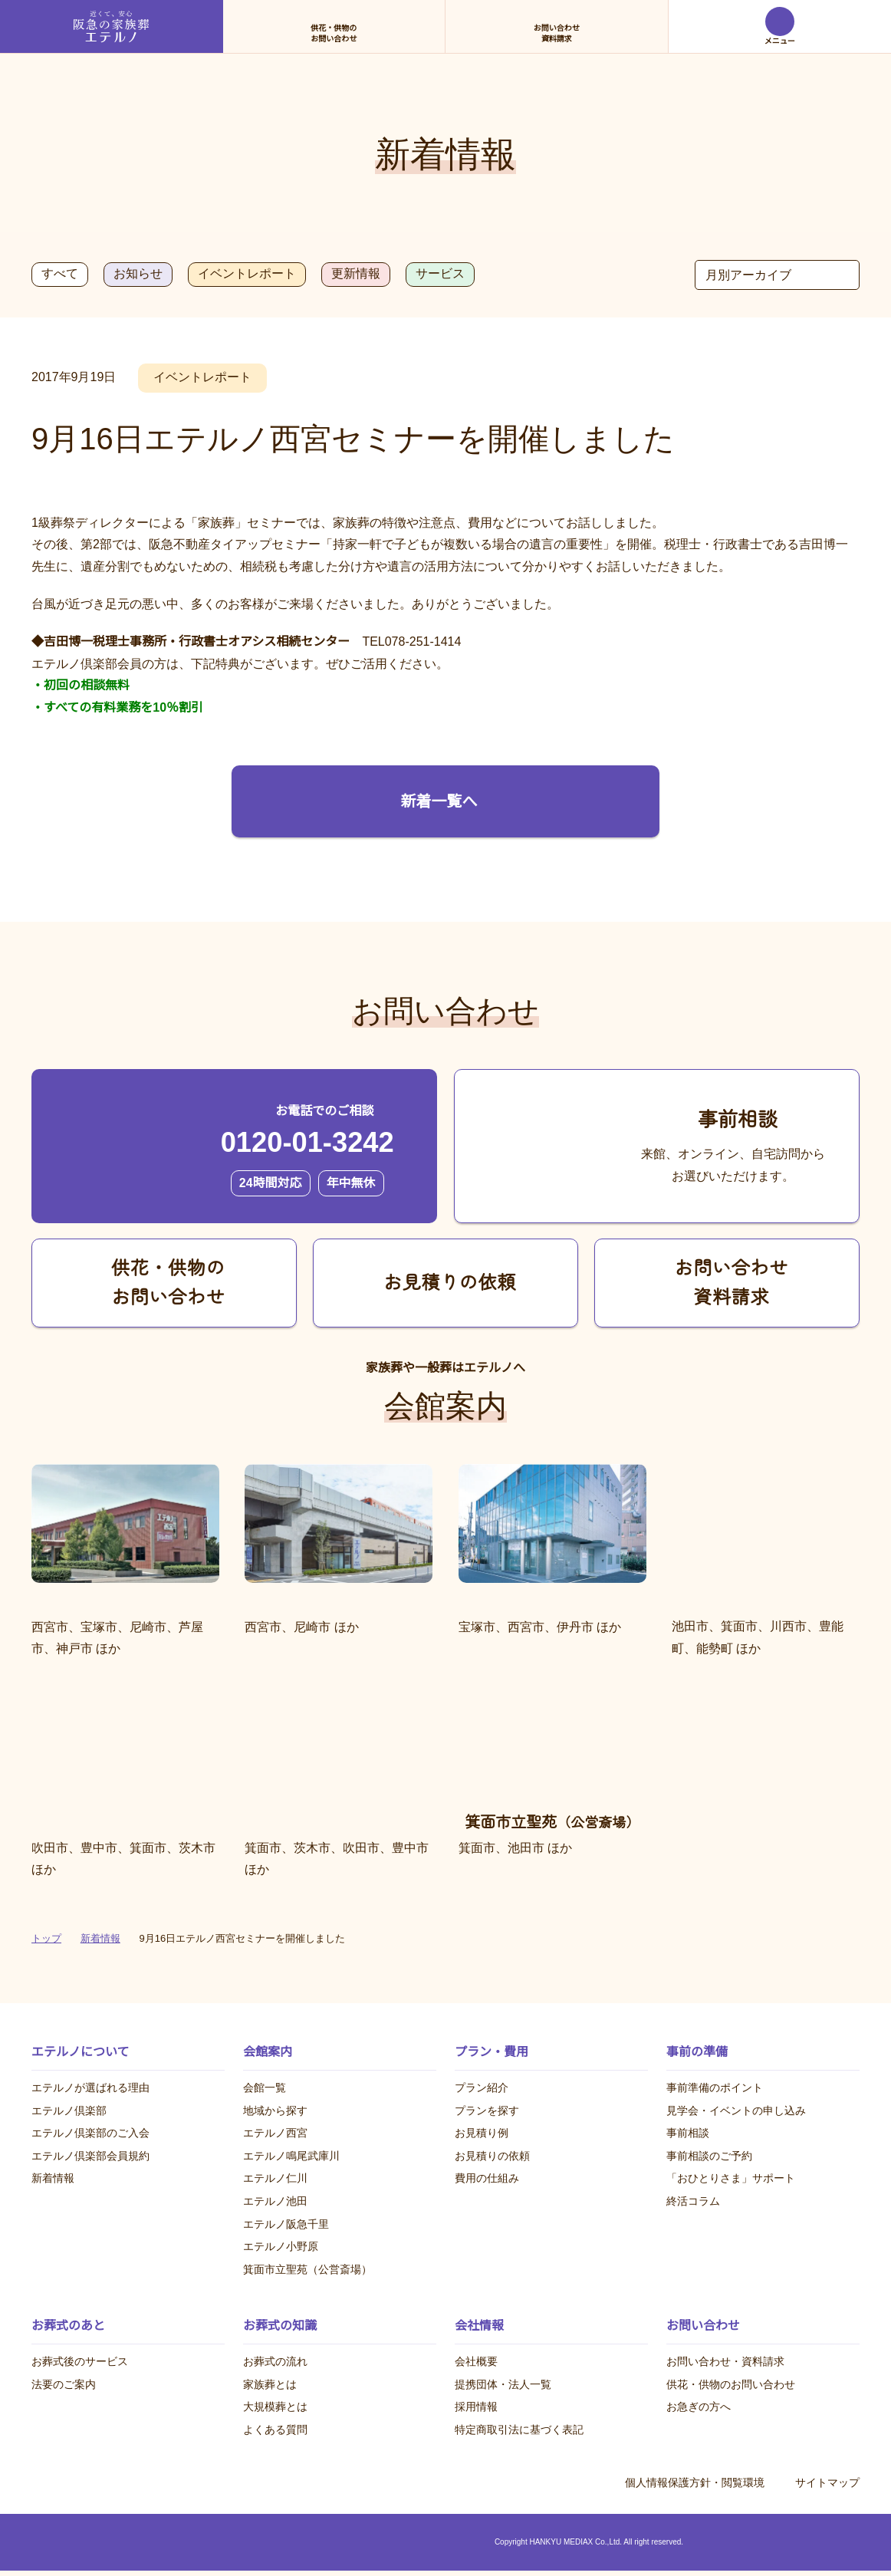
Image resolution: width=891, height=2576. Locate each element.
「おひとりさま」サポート (730, 2178)
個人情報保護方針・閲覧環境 (694, 2483)
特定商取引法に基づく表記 (519, 2429)
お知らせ (136, 274)
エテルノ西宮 (275, 2133)
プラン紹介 (481, 2087)
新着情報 (52, 2178)
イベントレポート (245, 274)
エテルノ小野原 (280, 2247)
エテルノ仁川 (275, 2178)
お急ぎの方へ (698, 2407)
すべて (59, 274)
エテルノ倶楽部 (69, 2110)
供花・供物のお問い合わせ (730, 2384)
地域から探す (275, 2110)
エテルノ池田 (275, 2201)
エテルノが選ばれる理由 (90, 2087)
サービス (438, 274)
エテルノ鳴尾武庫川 (291, 2155)
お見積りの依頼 (492, 2155)
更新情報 (354, 274)
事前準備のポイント (714, 2087)
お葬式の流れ (275, 2362)
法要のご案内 (63, 2384)
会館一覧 (264, 2087)
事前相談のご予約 (709, 2155)
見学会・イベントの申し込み (736, 2110)
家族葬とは (270, 2384)
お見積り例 (481, 2133)
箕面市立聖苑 (307, 2269)
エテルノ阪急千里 (286, 2224)
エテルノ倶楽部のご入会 (90, 2133)
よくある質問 (275, 2429)
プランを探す (487, 2110)
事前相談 (687, 2133)
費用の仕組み (487, 2178)
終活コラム (693, 2201)
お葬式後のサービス (79, 2362)
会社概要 (476, 2362)
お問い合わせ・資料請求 (725, 2362)
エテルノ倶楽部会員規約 (90, 2155)
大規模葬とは (275, 2407)
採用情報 (476, 2407)
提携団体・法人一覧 (503, 2384)
